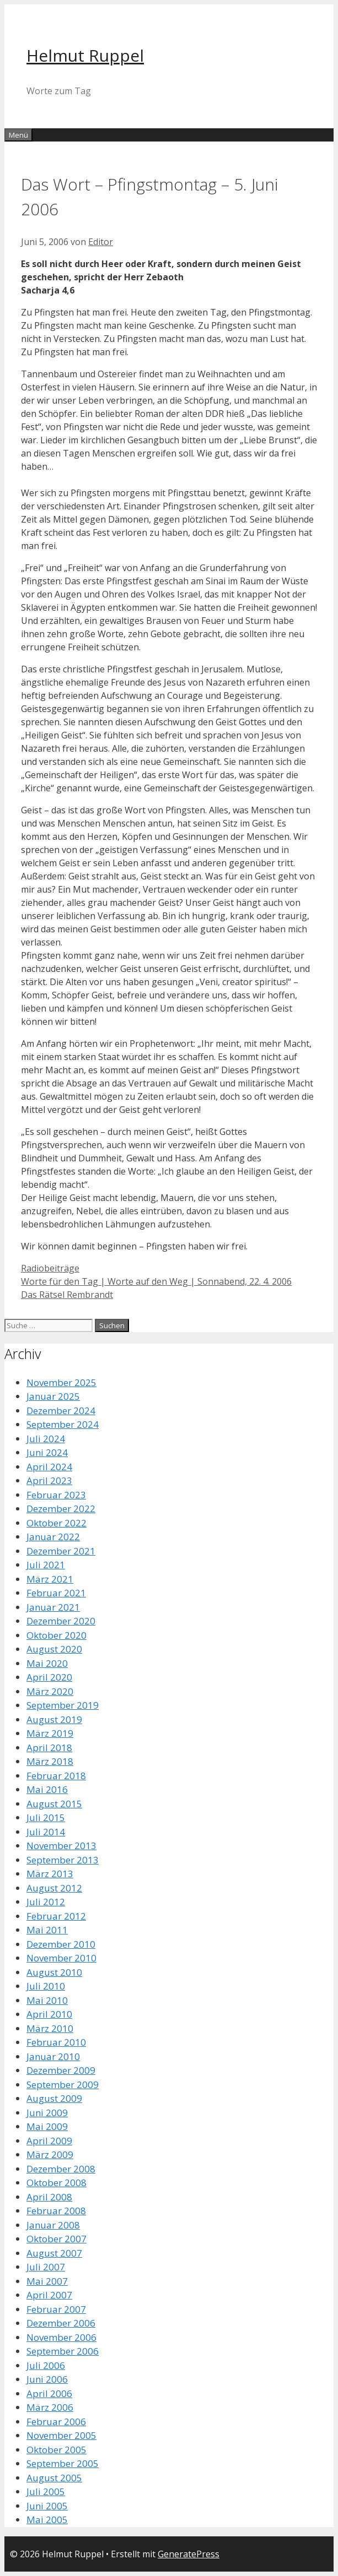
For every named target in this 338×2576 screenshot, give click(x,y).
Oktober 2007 (56, 2238)
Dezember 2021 (60, 1551)
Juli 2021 (45, 1564)
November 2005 (61, 2435)
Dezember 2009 (60, 2070)
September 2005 (62, 2463)
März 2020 (49, 1691)
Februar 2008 (56, 2210)
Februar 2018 (56, 1775)
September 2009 (62, 2084)
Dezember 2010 (60, 1944)
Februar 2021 (56, 1592)
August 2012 (54, 1888)
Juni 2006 (47, 2379)
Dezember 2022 (60, 1508)
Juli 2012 (45, 1901)
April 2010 (49, 2014)
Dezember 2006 (60, 2323)
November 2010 (61, 1958)
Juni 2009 (47, 2112)
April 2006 (49, 2393)
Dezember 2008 (60, 2168)
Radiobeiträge (50, 1268)
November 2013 (61, 1845)
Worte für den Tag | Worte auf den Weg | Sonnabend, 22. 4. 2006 (156, 1281)
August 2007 (54, 2253)
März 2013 (49, 1873)
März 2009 (49, 2154)
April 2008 (49, 2197)
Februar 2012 (56, 1916)
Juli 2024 (45, 1438)
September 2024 (62, 1424)
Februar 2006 (56, 2421)
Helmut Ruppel (85, 55)
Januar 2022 (53, 1536)
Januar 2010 (53, 2056)
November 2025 (61, 1382)
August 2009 (54, 2098)
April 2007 (49, 2295)
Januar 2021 (53, 1607)
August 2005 (54, 2477)
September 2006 (62, 2351)
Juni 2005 (47, 2505)
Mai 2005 (47, 2519)
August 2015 (54, 1803)
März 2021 (49, 1579)
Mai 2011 (47, 1929)
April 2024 (49, 1466)
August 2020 (54, 1649)
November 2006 (61, 2337)
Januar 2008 (53, 2225)
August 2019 (54, 1719)
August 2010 (54, 1972)
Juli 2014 (45, 1831)
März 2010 (49, 2028)
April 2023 (49, 1480)
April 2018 (49, 1747)
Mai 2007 (47, 2281)
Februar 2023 (56, 1494)
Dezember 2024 (60, 1410)
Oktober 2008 (56, 2182)
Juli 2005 (45, 2491)
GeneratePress (188, 2554)
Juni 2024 (47, 1452)
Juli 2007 (45, 2266)
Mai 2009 (47, 2126)
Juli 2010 (45, 1986)
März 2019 (49, 1733)
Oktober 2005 (56, 2449)
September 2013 (62, 1860)
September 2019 (62, 1705)
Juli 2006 (45, 2365)
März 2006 (49, 2407)
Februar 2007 (56, 2309)
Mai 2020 (47, 1663)
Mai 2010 (47, 2000)
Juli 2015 (45, 1817)
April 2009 (49, 2140)
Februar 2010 (56, 2042)
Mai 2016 (47, 1789)
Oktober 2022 (56, 1523)
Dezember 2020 (60, 1621)
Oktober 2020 (56, 1635)
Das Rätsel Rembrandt (67, 1295)
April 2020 (49, 1677)
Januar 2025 (53, 1396)
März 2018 (49, 1761)
